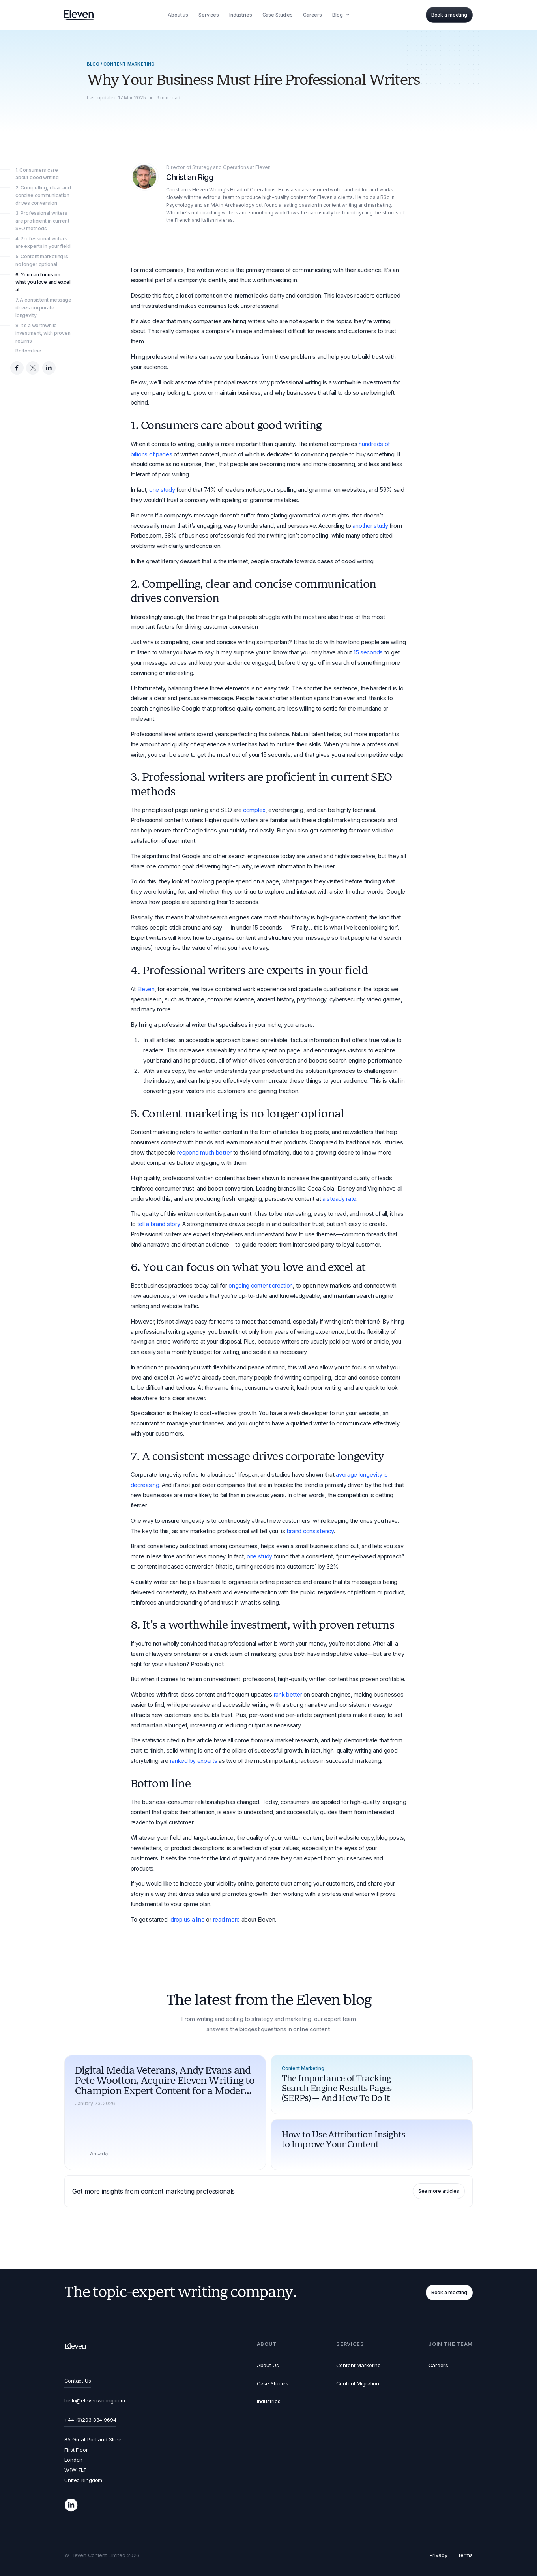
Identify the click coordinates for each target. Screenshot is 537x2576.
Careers (438, 2365)
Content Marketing (358, 2365)
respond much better (204, 1152)
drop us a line (187, 1919)
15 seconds (368, 652)
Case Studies (272, 2383)
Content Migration (357, 2383)
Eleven (146, 989)
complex (254, 810)
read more (226, 1919)
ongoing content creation (260, 1285)
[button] (342, 15)
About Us (268, 2365)
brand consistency (310, 1531)
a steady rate (339, 1198)
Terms (465, 2555)
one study (162, 489)
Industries (269, 2401)
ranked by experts (193, 1760)
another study (370, 525)
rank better (288, 1694)
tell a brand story (158, 1224)
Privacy (438, 2555)
